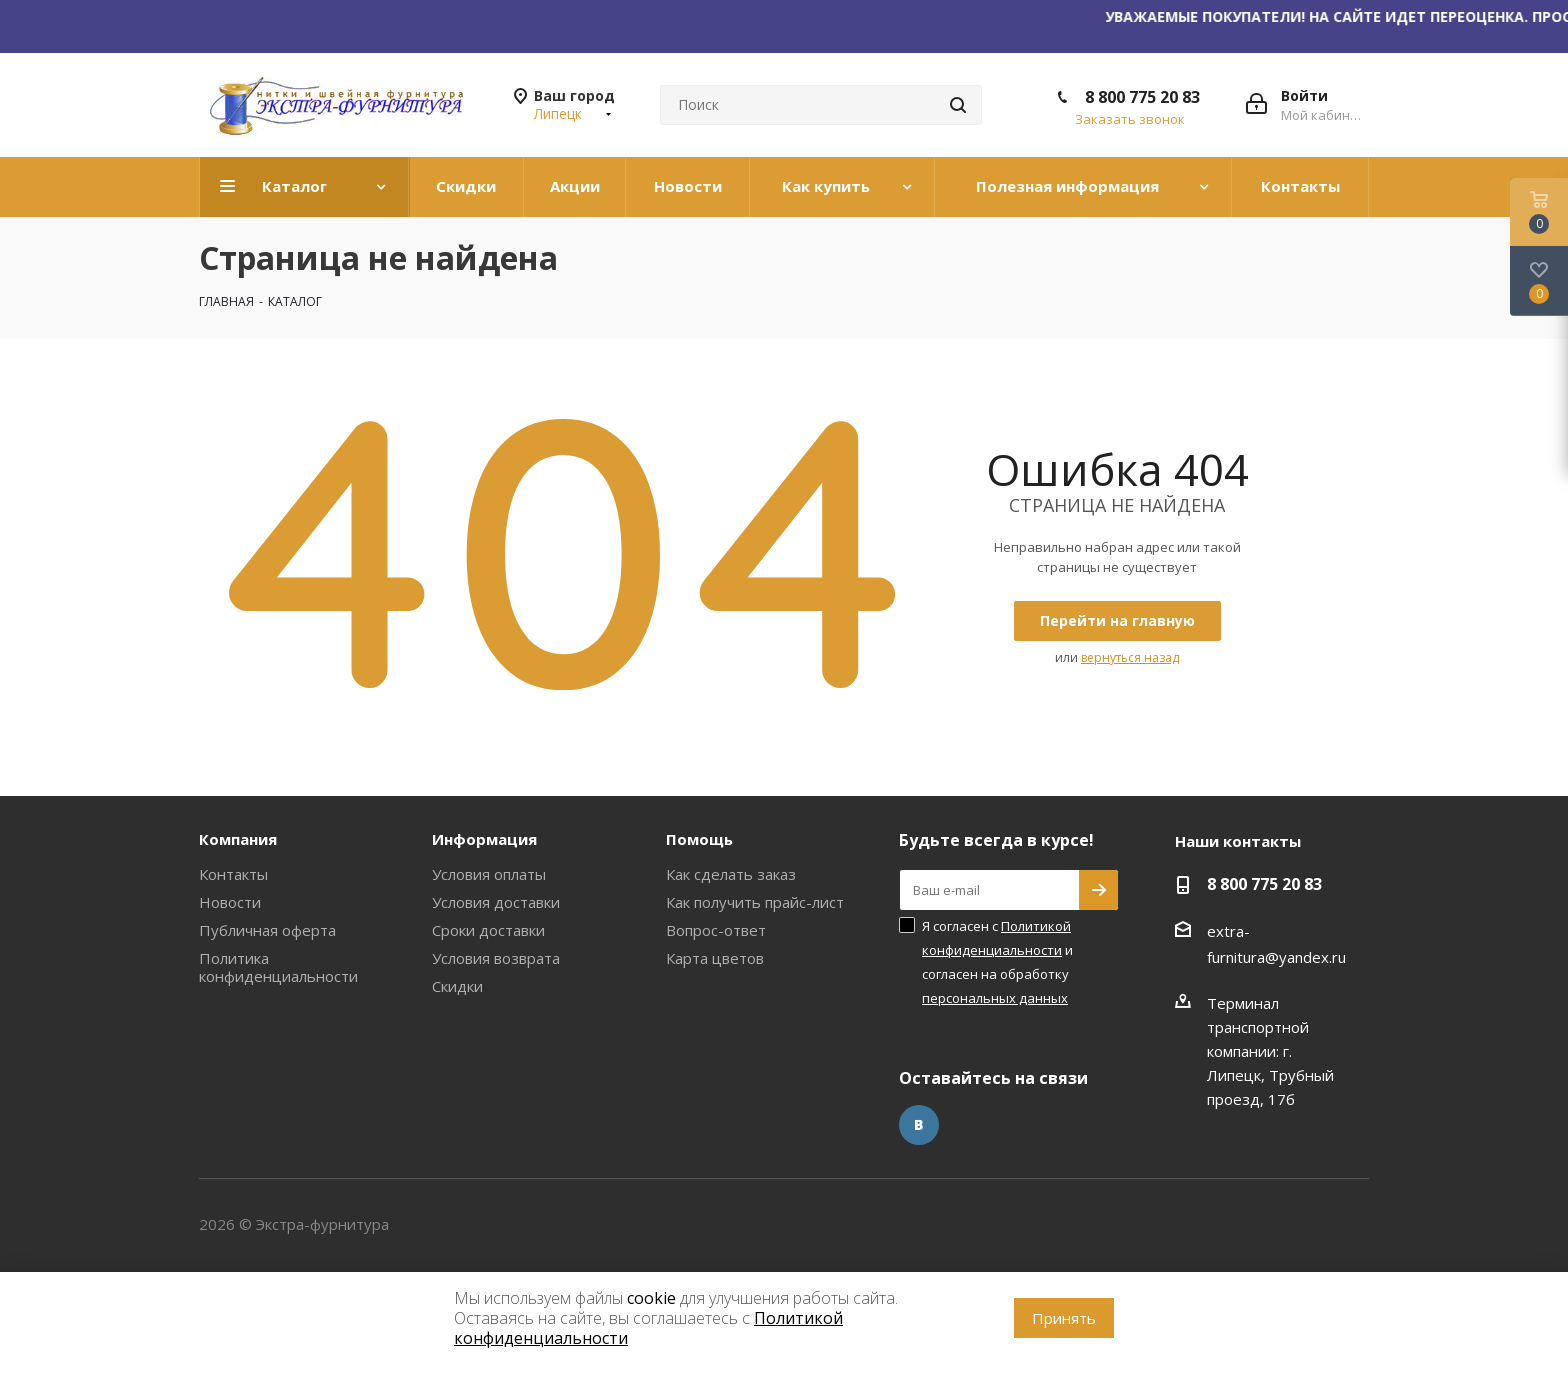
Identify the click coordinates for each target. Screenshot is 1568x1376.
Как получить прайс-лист (755, 902)
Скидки (457, 986)
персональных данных (995, 998)
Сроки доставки (488, 930)
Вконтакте (919, 1125)
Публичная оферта (267, 930)
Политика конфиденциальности (278, 967)
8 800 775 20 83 (1142, 97)
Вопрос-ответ (716, 930)
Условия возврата (496, 958)
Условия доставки (496, 902)
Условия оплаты (489, 874)
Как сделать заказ (731, 874)
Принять (1064, 1318)
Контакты (233, 874)
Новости (230, 902)
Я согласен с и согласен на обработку (997, 962)
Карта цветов (715, 958)
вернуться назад (1130, 657)
